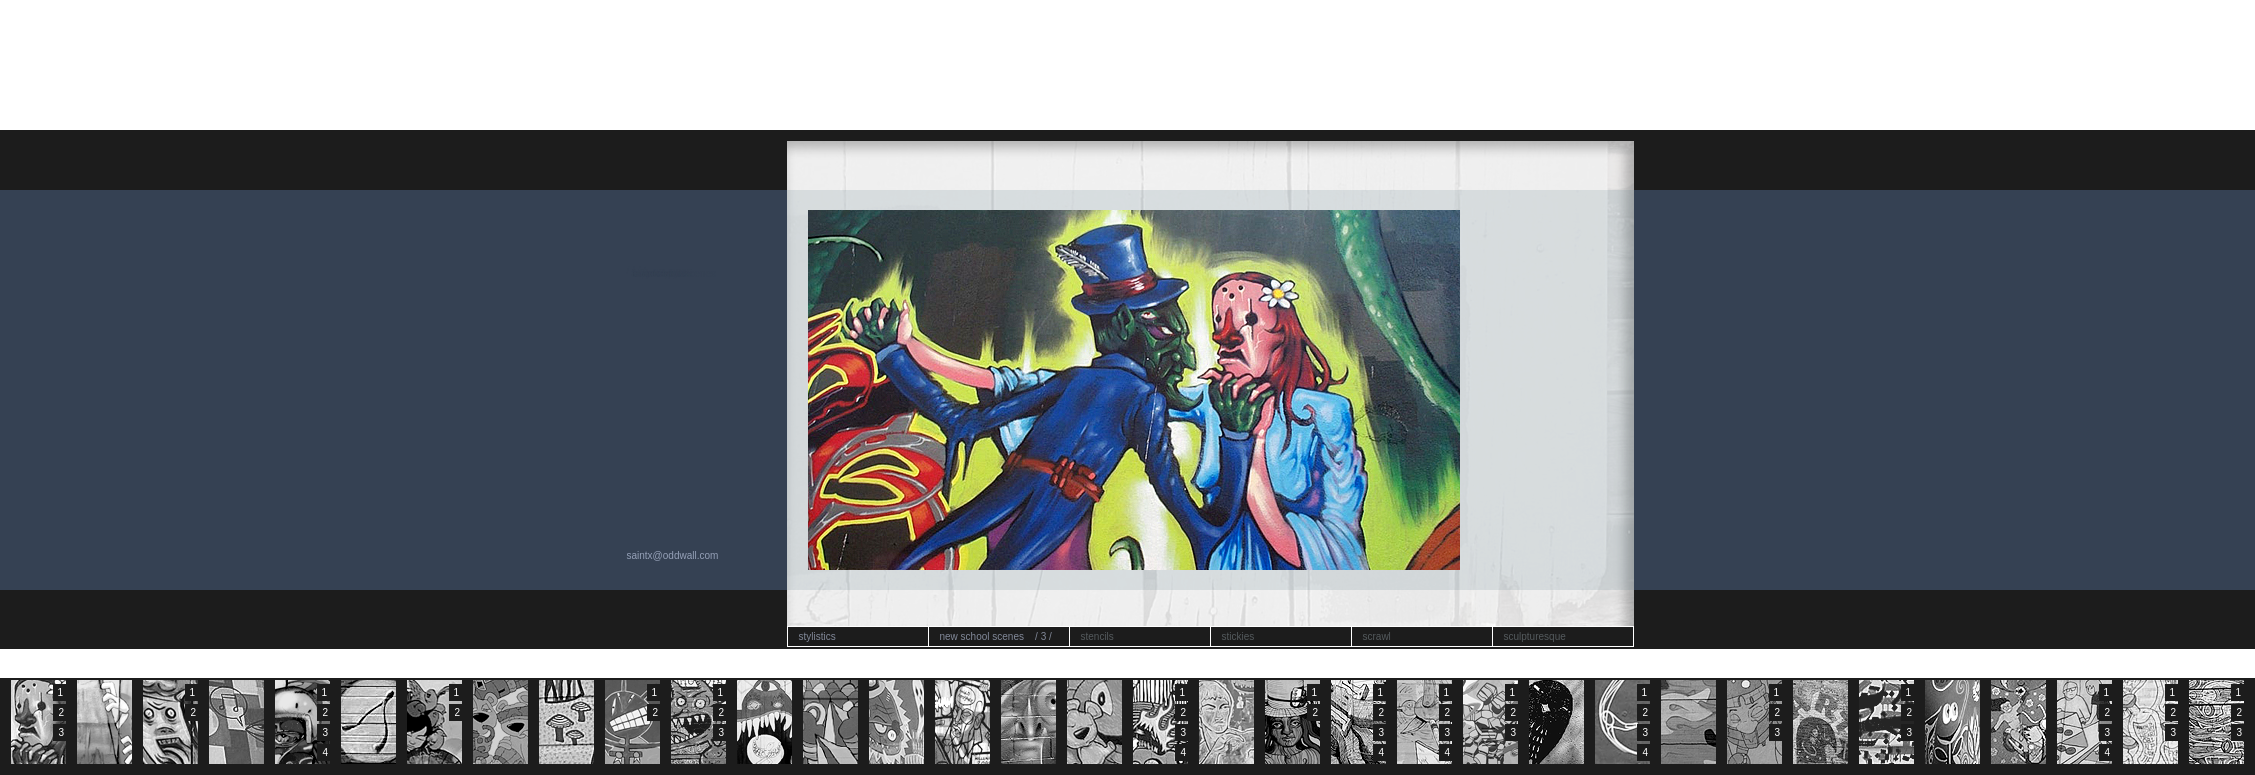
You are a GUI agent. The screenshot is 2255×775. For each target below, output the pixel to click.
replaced (651, 273)
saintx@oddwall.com (673, 555)
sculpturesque (1535, 636)
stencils (1097, 636)
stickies (1238, 636)
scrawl (1377, 636)
